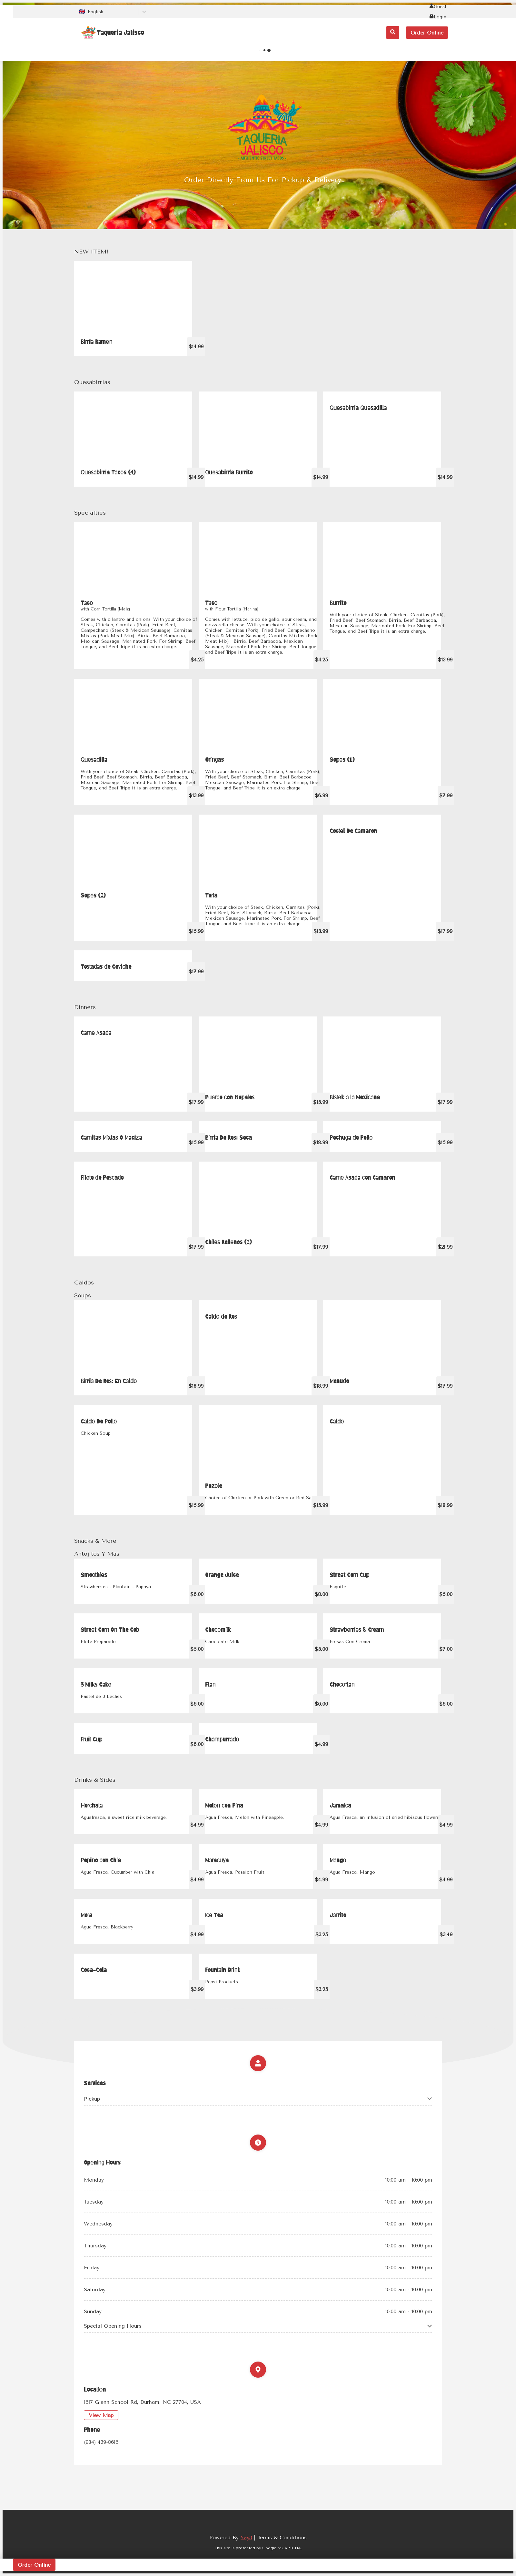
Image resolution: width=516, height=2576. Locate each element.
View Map (101, 2415)
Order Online (427, 33)
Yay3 (246, 2537)
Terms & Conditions (282, 2537)
